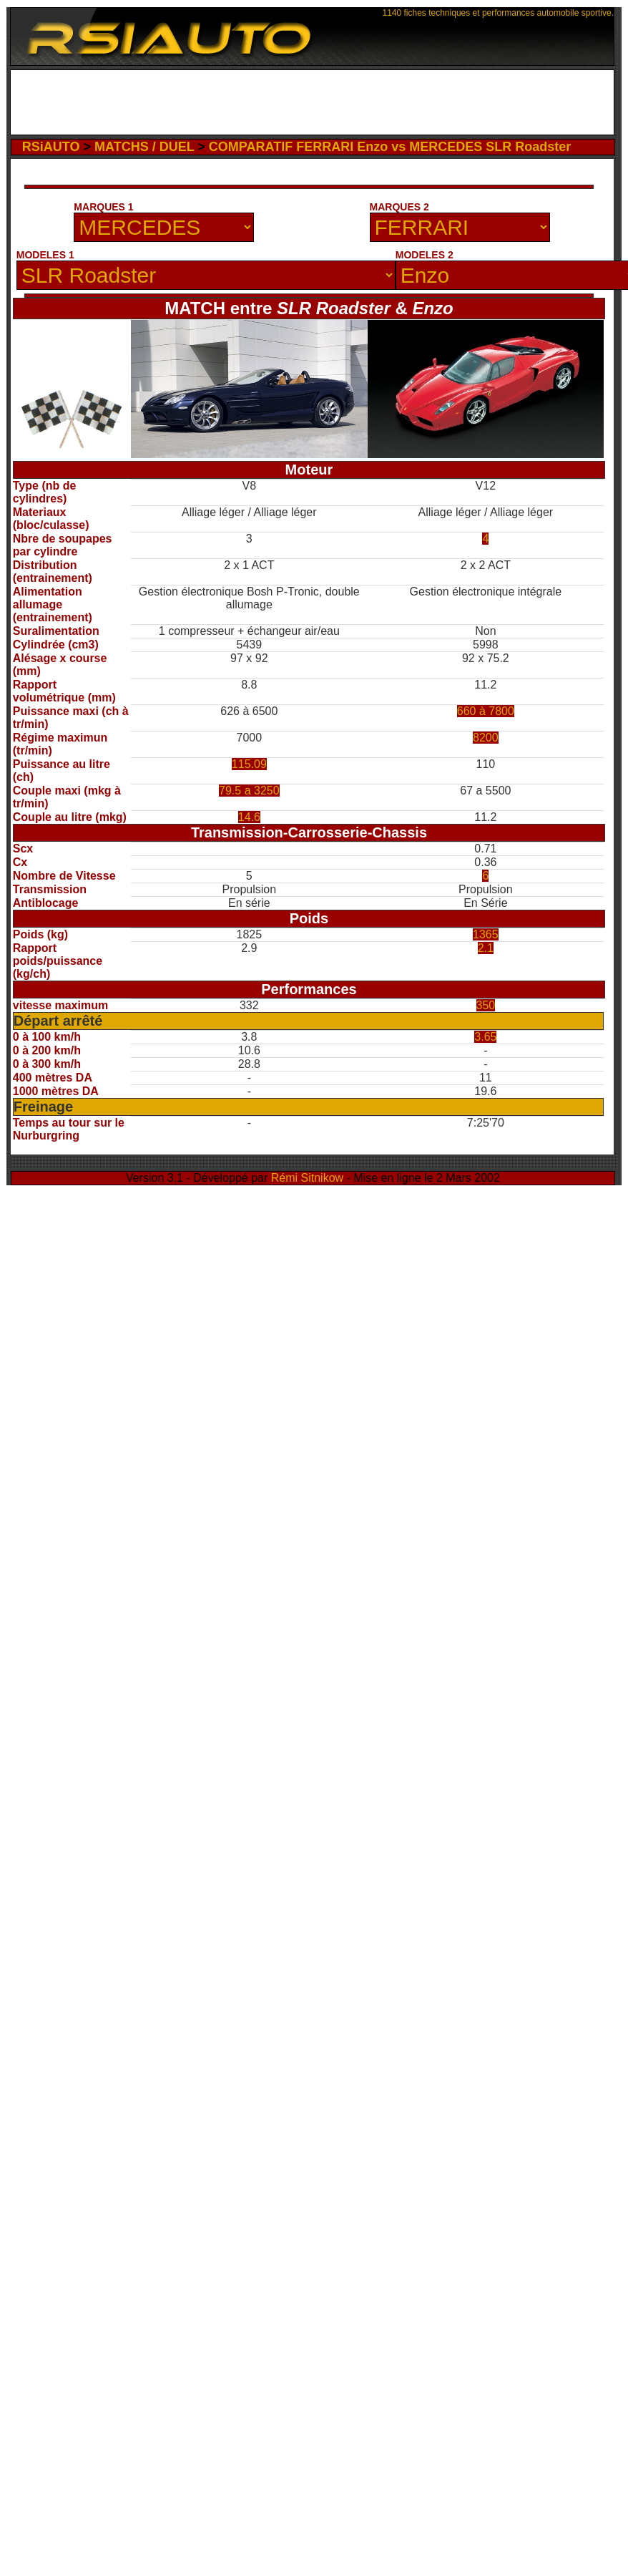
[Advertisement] (160, 221)
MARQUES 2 (399, 207)
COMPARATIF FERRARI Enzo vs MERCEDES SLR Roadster (390, 147)
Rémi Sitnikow (307, 1178)
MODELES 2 (424, 255)
